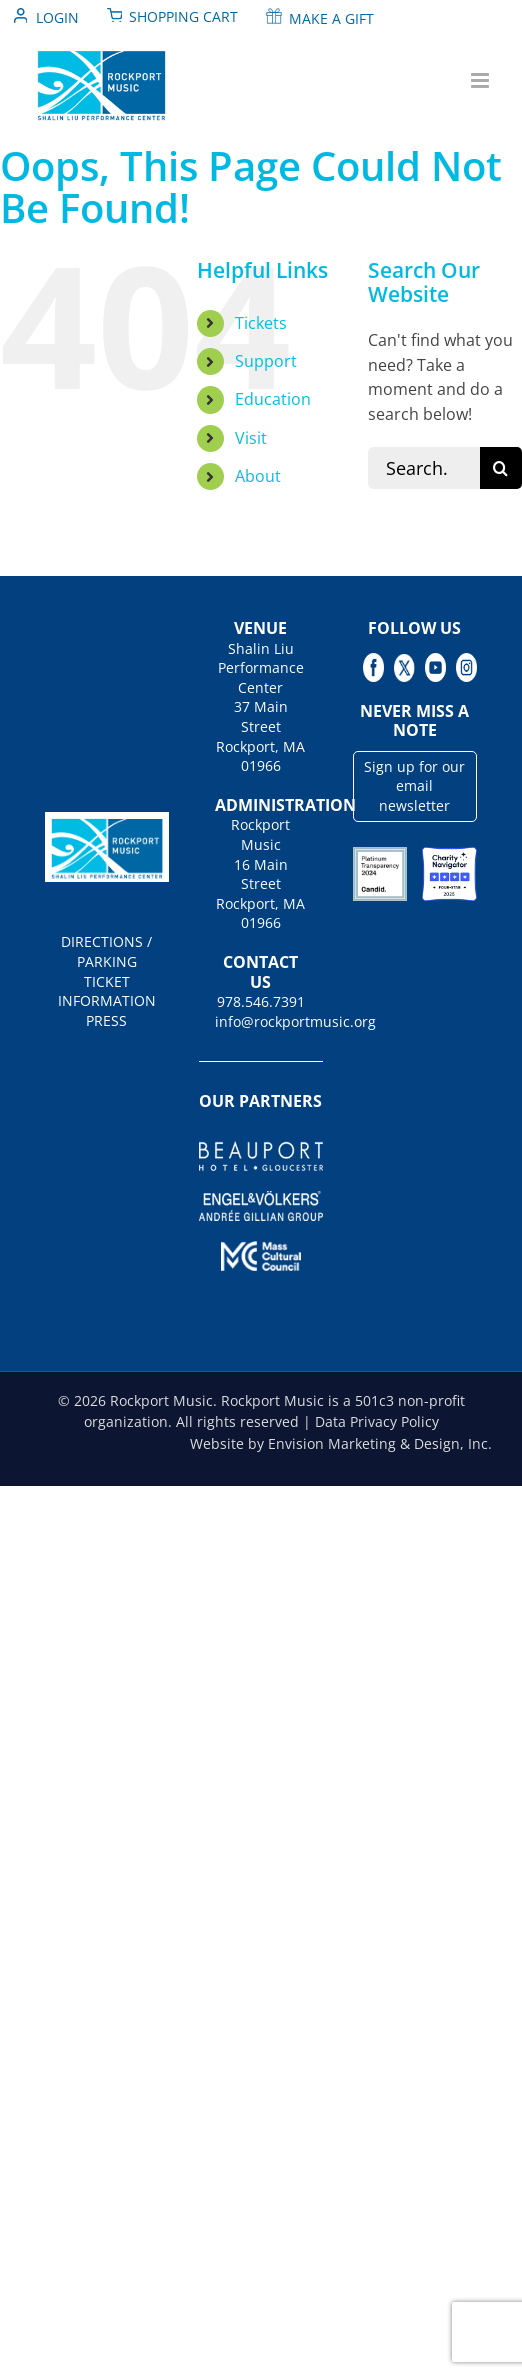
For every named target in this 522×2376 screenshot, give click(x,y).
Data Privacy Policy (377, 1421)
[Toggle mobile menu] (481, 80)
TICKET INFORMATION (107, 991)
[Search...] (424, 468)
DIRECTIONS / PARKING (106, 951)
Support (266, 361)
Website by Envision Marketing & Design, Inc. (341, 1443)
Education (273, 399)
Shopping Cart (183, 16)
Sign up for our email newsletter (414, 786)
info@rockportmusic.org (261, 1021)
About (258, 476)
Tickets (261, 323)
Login (57, 17)
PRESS (106, 1020)
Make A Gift (331, 18)
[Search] (501, 468)
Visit (251, 438)
